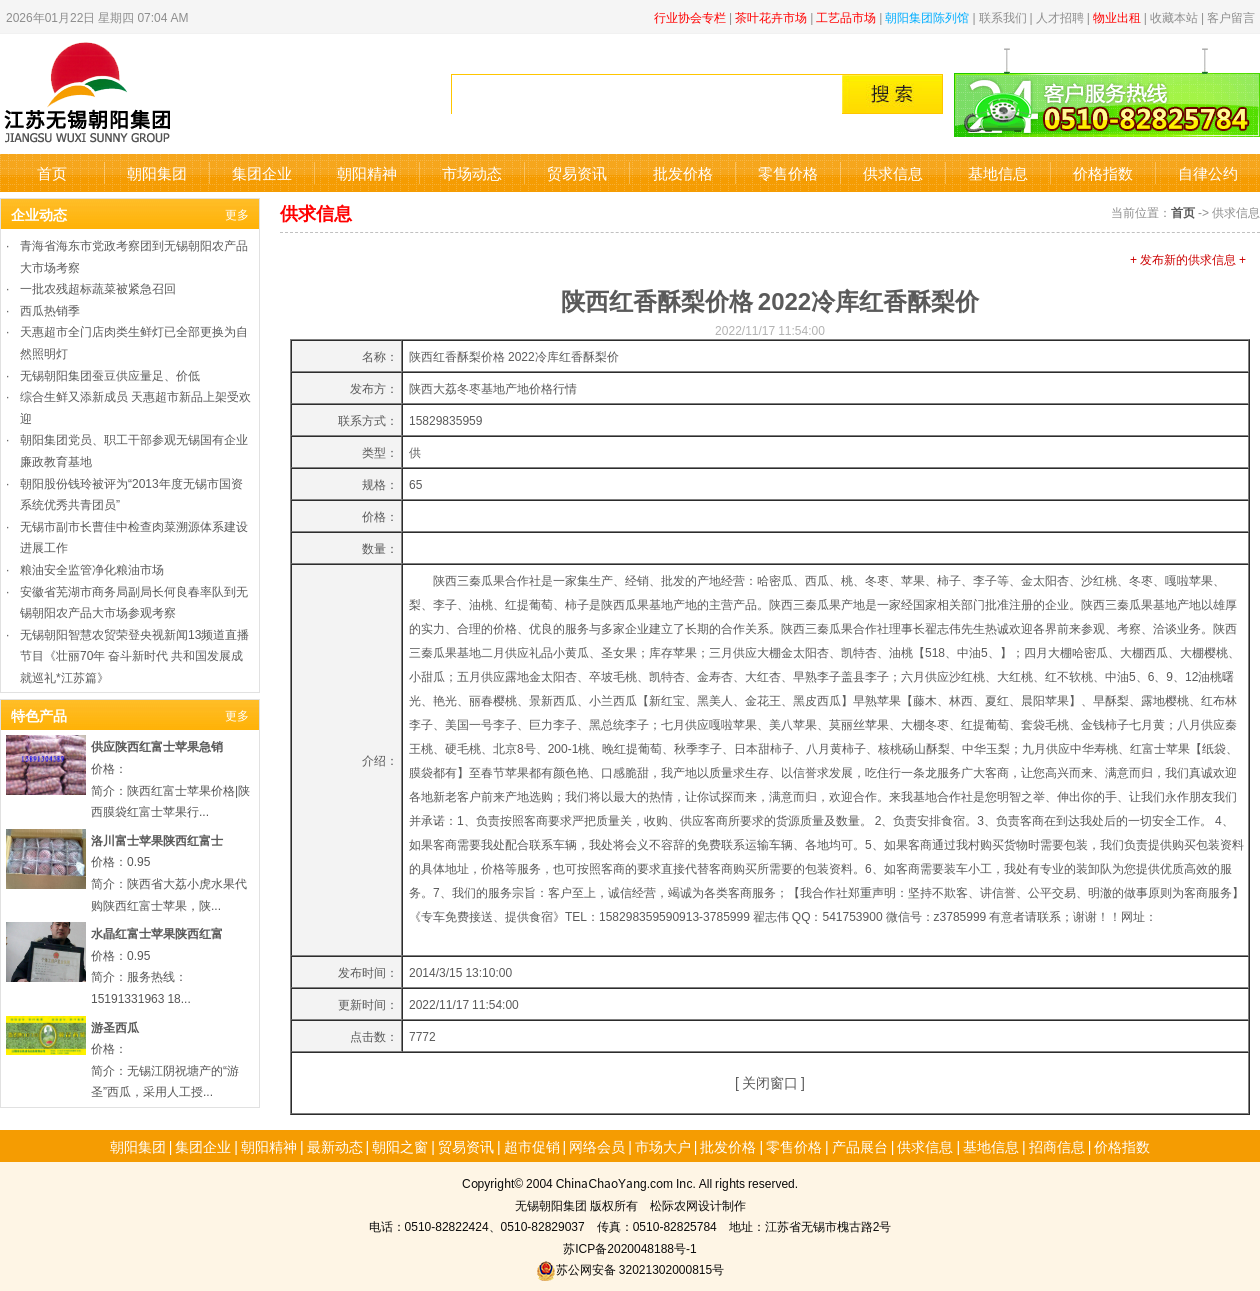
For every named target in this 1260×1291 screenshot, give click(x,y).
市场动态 (472, 172)
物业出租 (1117, 16)
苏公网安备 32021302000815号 (630, 1268)
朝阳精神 (367, 172)
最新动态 (335, 1146)
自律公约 (1208, 172)
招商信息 (1057, 1146)
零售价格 (788, 172)
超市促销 (532, 1146)
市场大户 (663, 1146)
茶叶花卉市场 (771, 16)
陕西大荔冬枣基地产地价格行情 (493, 387)
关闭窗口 (770, 1082)
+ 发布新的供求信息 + (1188, 258)
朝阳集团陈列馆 (927, 16)
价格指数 (1103, 172)
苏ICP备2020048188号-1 (629, 1247)
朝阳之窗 (400, 1146)
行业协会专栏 (690, 16)
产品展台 (860, 1146)
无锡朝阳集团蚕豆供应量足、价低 (110, 374)
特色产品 (39, 715)
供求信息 (893, 172)
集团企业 (262, 172)
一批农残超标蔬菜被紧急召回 (98, 287)
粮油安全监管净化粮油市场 (92, 568)
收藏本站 (1174, 16)
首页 (52, 172)
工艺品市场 (846, 16)
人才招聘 (1060, 16)
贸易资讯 (577, 172)
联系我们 (1003, 16)
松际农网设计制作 (698, 1204)
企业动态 (39, 214)
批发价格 (683, 172)
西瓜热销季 (50, 309)
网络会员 (597, 1146)
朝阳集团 (157, 172)
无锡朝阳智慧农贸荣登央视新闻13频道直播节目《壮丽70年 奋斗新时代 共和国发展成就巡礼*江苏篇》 (134, 655)
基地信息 (998, 172)
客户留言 (1231, 16)
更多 (237, 213)
